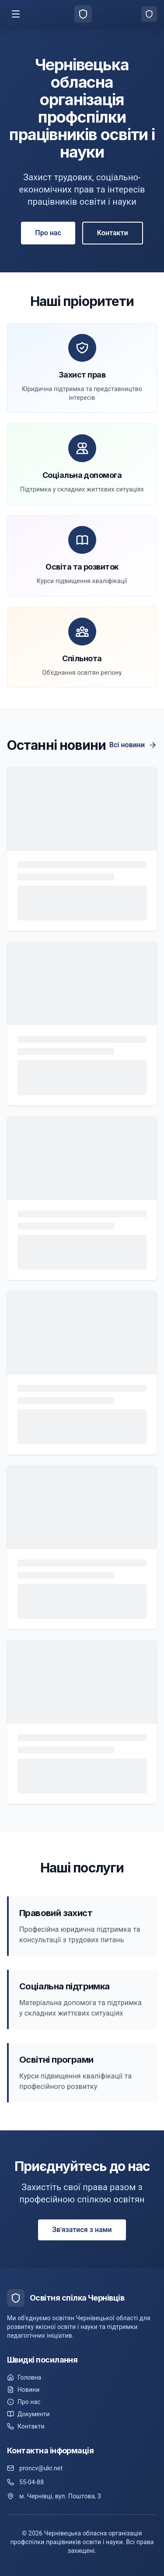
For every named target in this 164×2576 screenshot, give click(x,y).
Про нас (48, 233)
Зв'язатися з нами (82, 2230)
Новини (23, 2389)
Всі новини (133, 745)
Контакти (112, 233)
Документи (28, 2414)
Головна (24, 2377)
